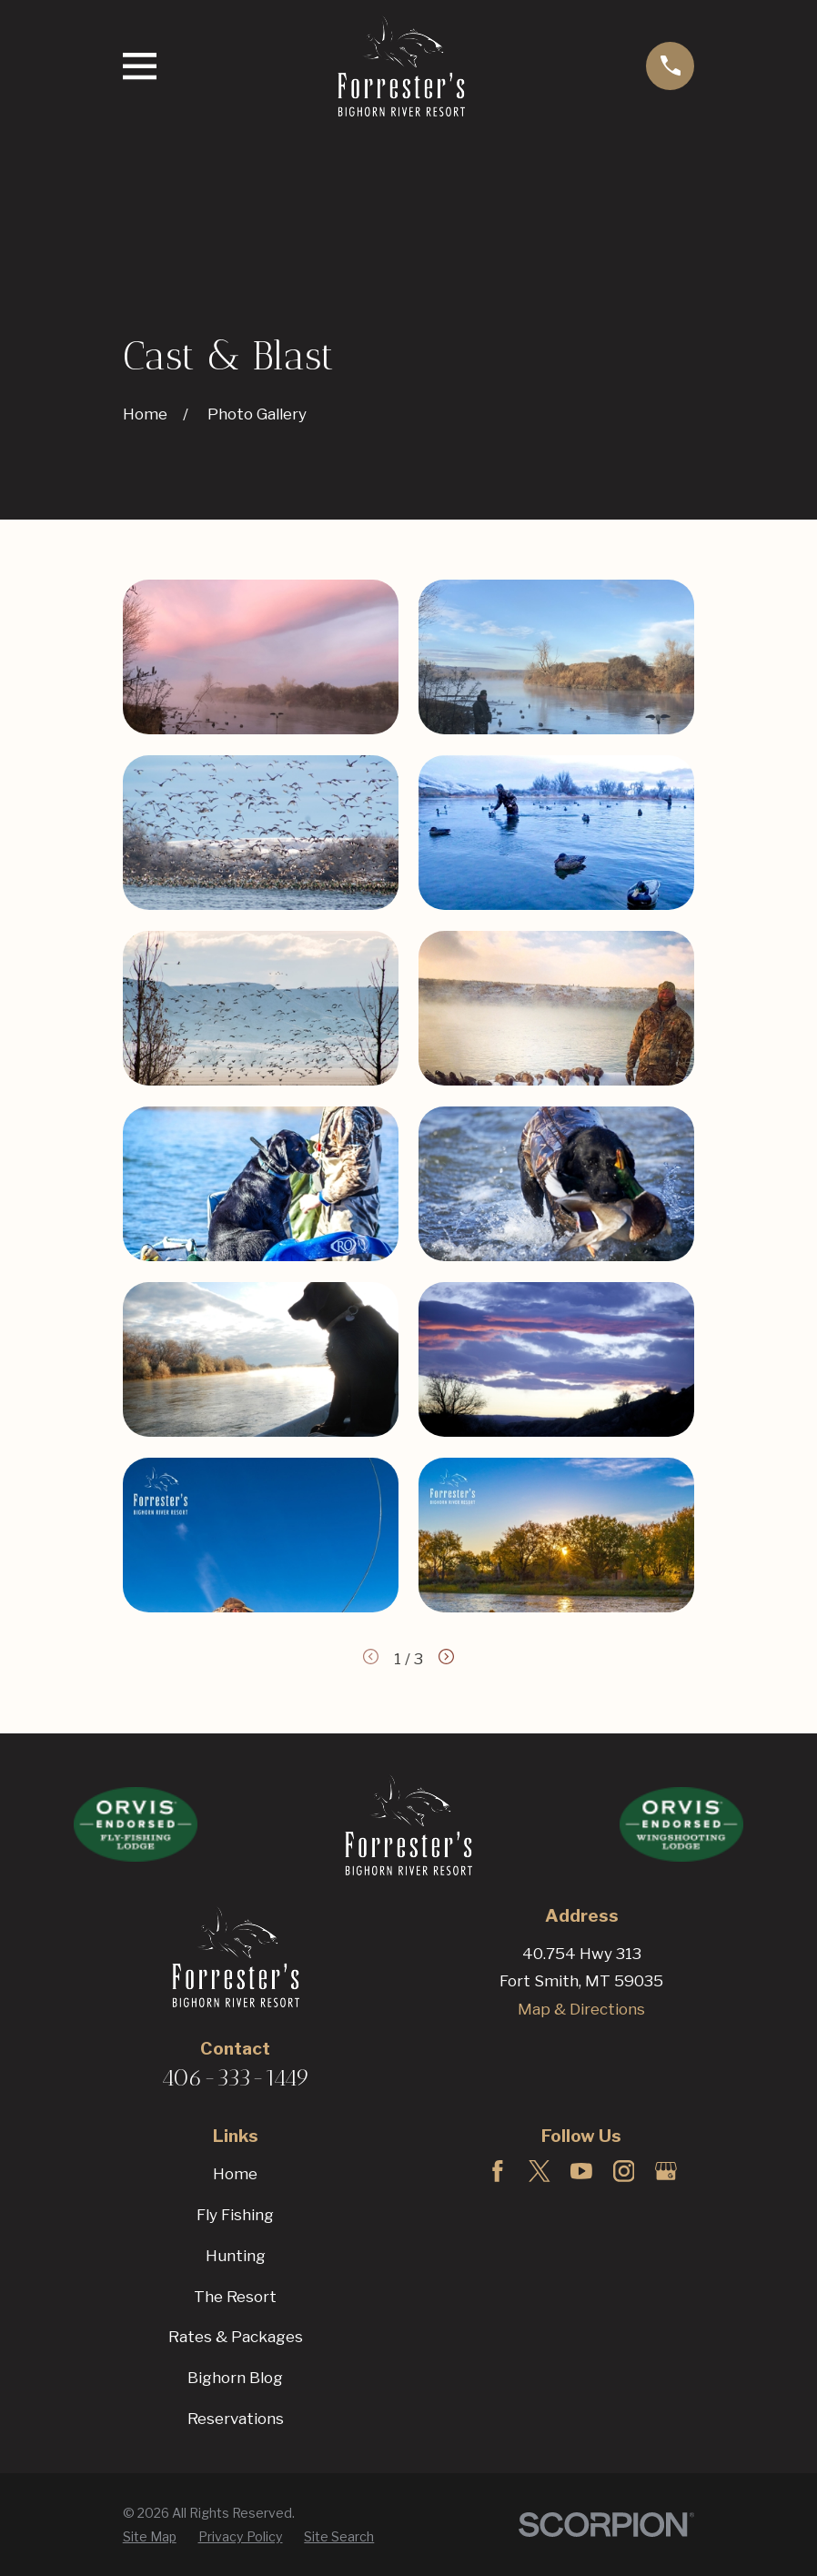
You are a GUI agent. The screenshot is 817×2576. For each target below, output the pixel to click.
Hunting (236, 2256)
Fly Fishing (235, 2215)
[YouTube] (581, 2171)
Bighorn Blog (235, 2378)
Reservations (235, 2418)
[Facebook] (498, 2171)
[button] (260, 657)
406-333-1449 (235, 2077)
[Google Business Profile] (666, 2171)
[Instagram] (624, 2171)
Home (235, 2174)
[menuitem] (150, 2537)
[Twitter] (539, 2171)
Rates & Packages (235, 2337)
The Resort (235, 2297)
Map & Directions (581, 2009)
